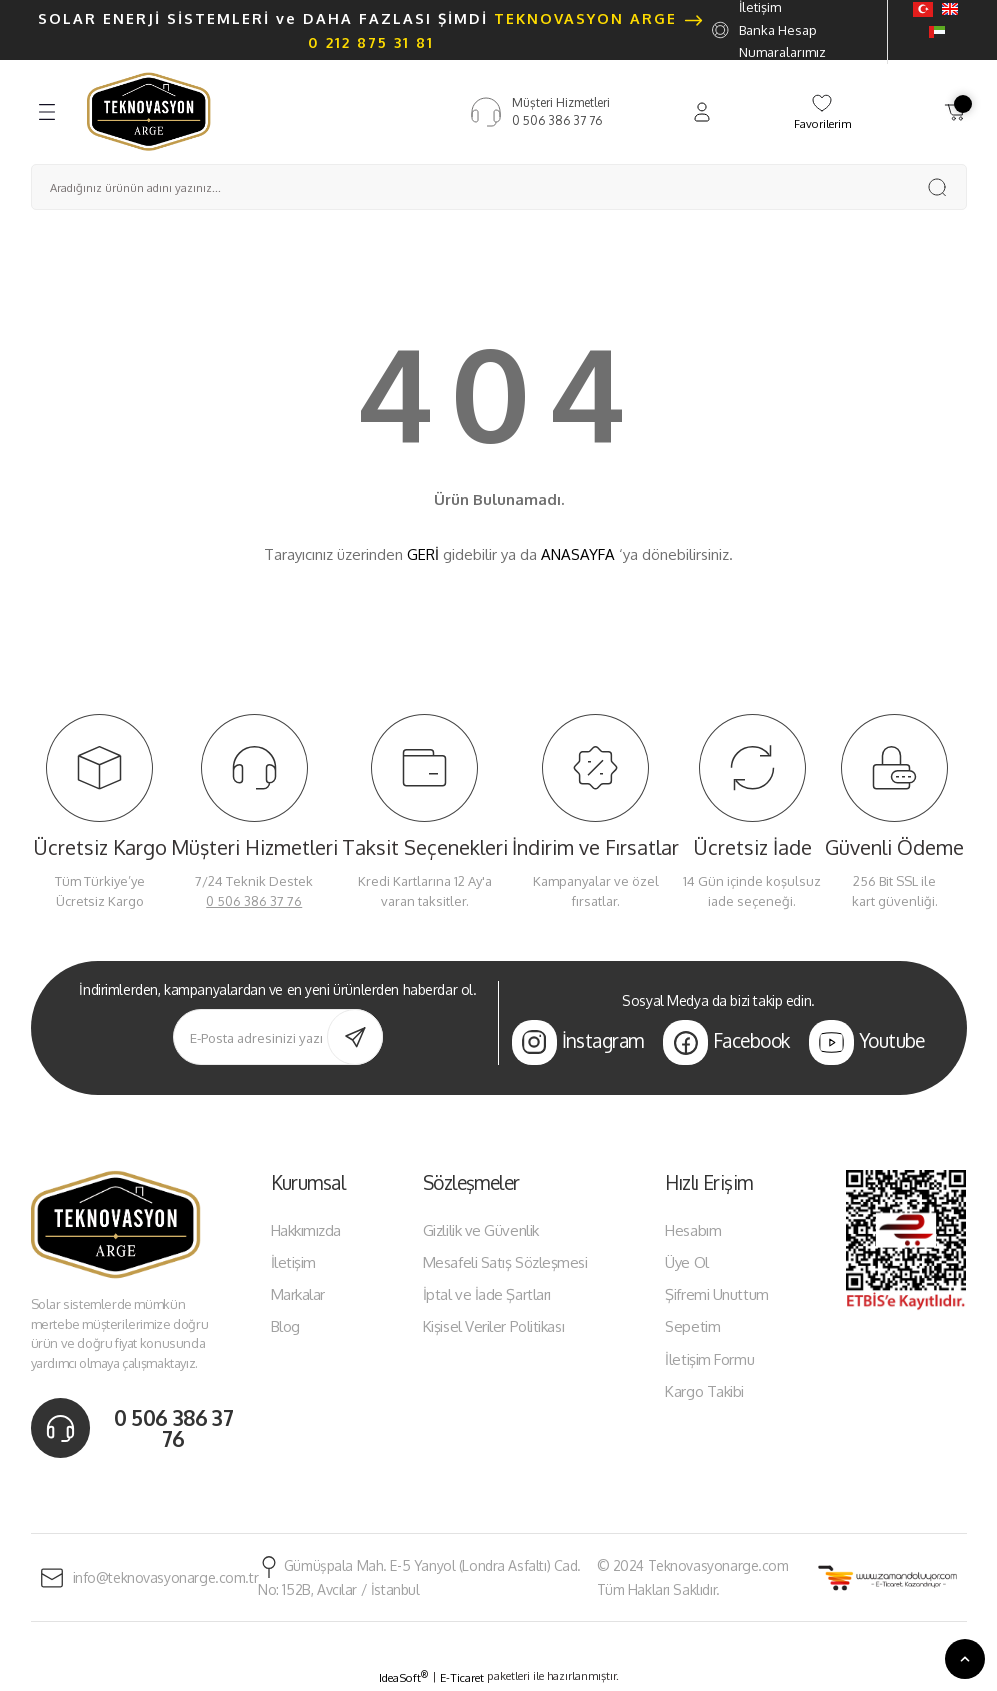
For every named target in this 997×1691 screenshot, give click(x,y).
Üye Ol (686, 1262)
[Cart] (955, 112)
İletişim (293, 1262)
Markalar (298, 1294)
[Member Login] (702, 112)
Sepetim (692, 1326)
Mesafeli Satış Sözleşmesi (505, 1262)
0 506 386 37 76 (254, 901)
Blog (285, 1326)
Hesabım (693, 1230)
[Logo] (149, 110)
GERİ (423, 554)
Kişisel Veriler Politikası (493, 1326)
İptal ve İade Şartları (487, 1294)
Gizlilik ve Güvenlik (481, 1230)
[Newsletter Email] (278, 1037)
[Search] (499, 187)
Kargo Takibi (704, 1391)
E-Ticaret (462, 1677)
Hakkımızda (306, 1230)
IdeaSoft (403, 1677)
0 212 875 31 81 (371, 42)
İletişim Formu (709, 1359)
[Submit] (355, 1037)
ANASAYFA (578, 554)
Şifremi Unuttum (716, 1294)
